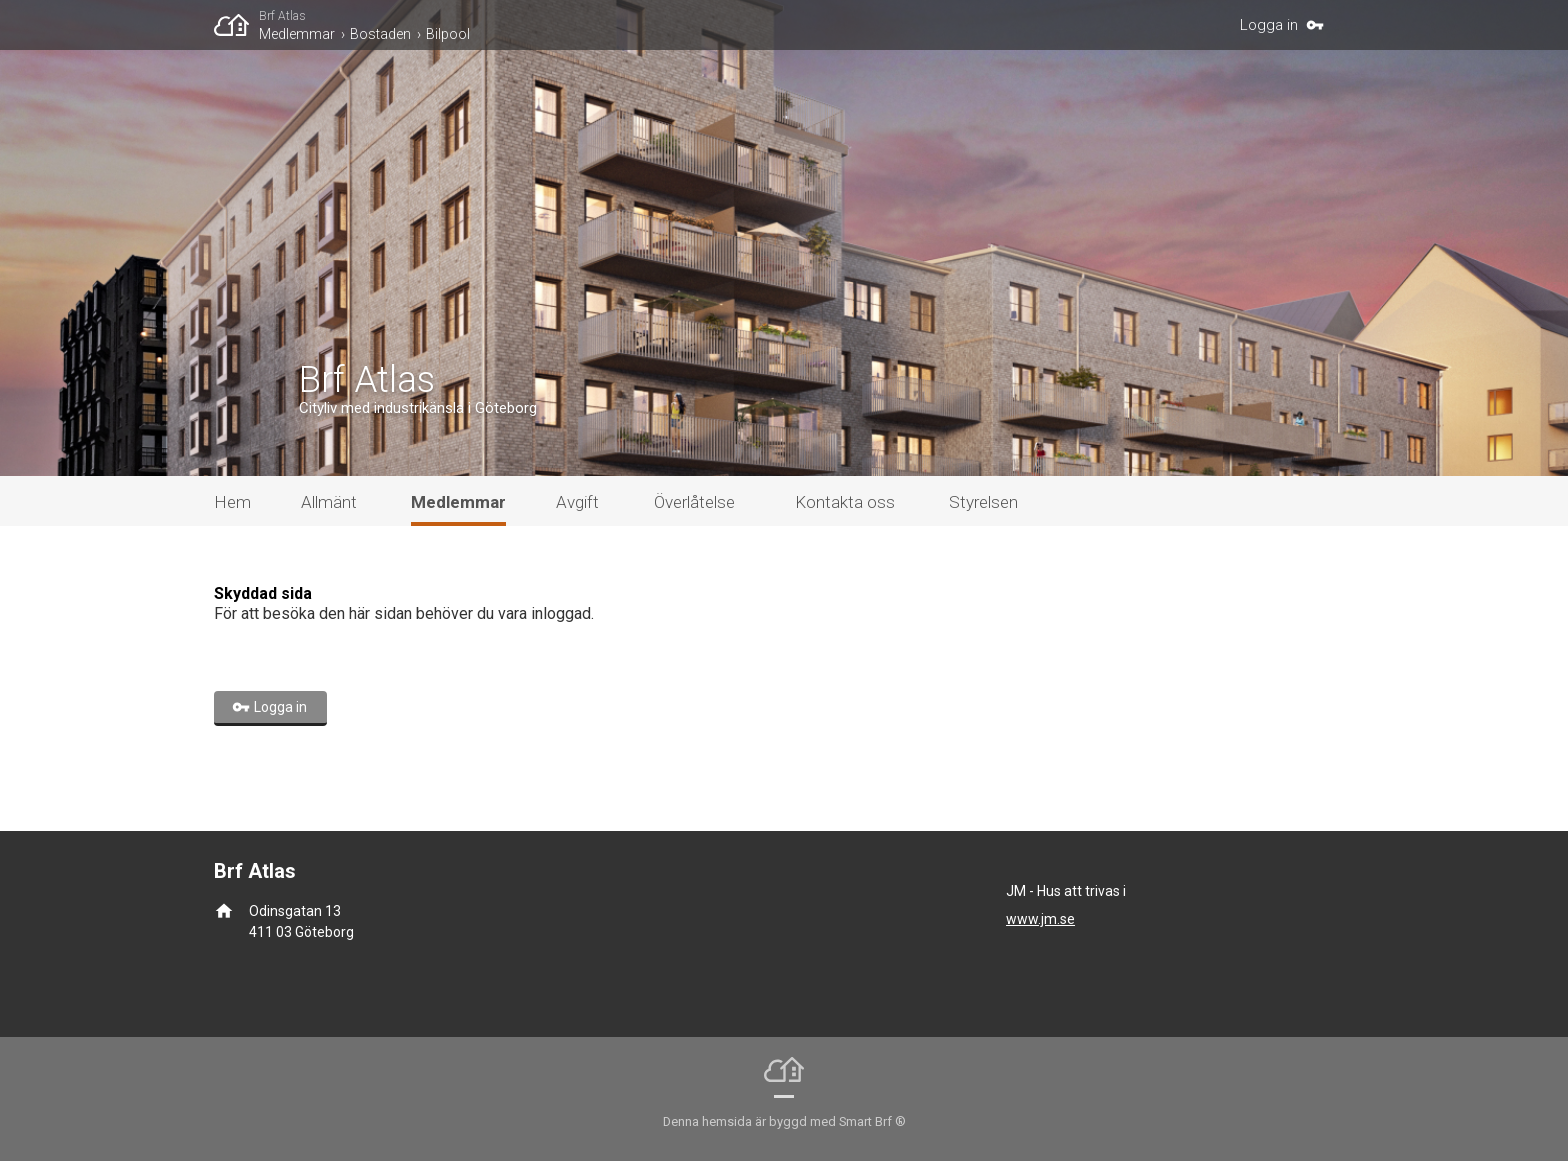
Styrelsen (983, 502)
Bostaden (380, 34)
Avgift (577, 502)
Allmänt (329, 502)
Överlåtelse (694, 502)
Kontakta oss (845, 502)
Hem (232, 502)
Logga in (1269, 25)
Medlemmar (297, 34)
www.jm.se (1040, 919)
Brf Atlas (282, 16)
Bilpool (448, 34)
